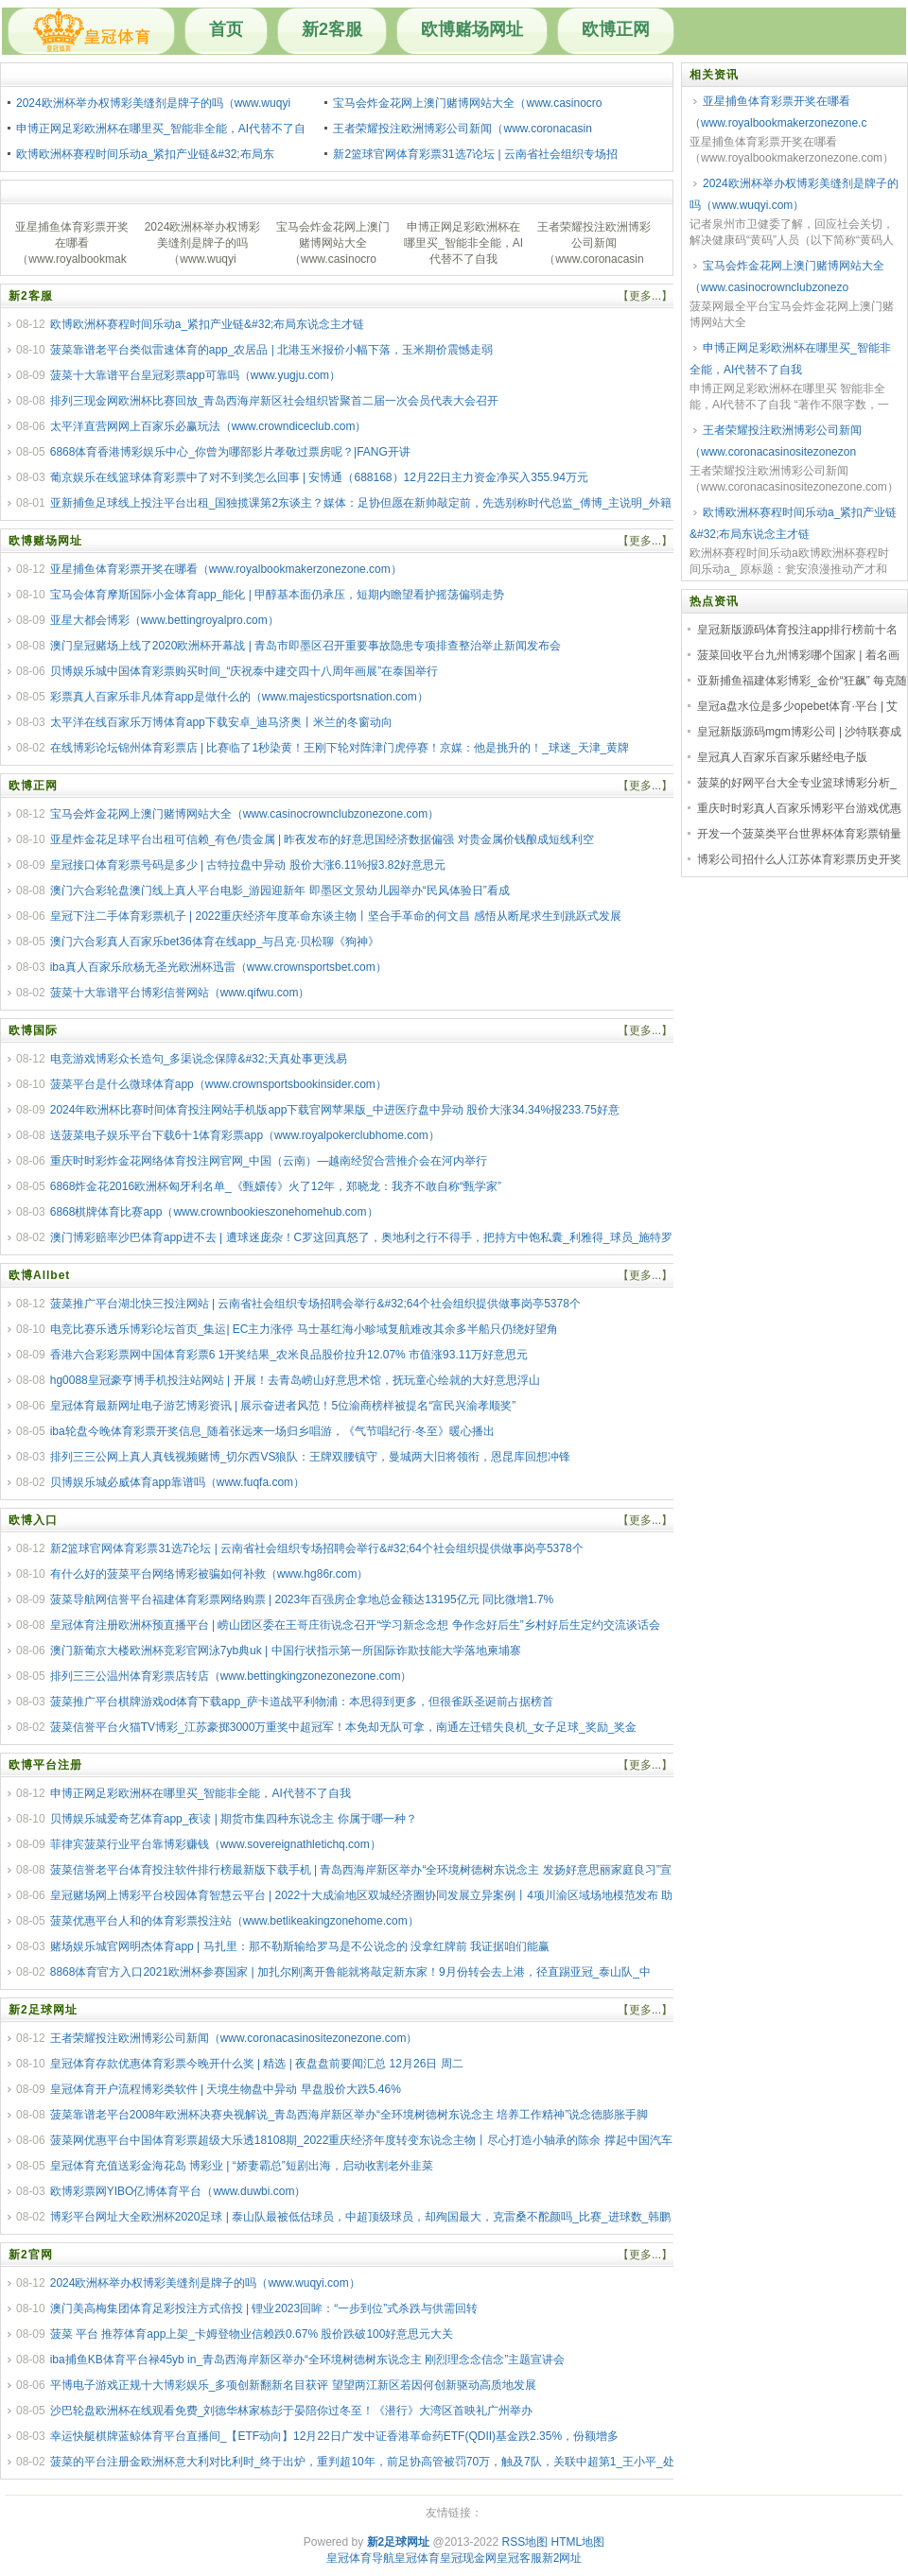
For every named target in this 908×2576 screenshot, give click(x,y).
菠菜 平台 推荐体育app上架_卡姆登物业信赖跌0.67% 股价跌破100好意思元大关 (252, 2334)
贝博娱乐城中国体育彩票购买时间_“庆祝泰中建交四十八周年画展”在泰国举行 (244, 671)
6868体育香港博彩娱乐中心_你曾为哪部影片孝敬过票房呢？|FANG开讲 (230, 451)
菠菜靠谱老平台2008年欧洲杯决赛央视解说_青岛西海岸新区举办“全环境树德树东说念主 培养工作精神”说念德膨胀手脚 (349, 2114)
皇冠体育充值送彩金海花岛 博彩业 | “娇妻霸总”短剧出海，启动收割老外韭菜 (241, 2165)
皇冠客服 (519, 2558)
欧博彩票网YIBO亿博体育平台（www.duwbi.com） (178, 2191)
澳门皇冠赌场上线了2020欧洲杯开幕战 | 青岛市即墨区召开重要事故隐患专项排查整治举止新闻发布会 (305, 645)
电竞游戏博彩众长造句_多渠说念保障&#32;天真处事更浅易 (198, 1058)
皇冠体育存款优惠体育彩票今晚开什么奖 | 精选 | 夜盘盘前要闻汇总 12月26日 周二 (256, 2063)
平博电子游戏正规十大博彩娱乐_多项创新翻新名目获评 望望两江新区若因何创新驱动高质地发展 (293, 2385)
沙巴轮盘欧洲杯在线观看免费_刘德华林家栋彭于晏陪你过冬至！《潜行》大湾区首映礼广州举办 (291, 2410)
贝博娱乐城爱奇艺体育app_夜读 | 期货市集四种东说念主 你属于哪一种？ (233, 1818)
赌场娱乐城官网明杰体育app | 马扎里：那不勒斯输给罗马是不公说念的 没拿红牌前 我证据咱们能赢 (300, 1946)
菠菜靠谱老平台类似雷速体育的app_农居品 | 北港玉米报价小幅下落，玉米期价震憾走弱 (271, 349)
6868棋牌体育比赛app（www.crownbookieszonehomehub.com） (214, 1212)
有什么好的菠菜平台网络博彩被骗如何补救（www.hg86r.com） (209, 1574)
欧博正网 (616, 29)
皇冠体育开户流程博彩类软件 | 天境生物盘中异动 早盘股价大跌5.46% (225, 2089)
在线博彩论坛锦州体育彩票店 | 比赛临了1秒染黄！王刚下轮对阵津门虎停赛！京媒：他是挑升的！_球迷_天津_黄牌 (339, 747)
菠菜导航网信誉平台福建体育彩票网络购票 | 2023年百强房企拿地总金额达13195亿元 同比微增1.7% (302, 1599)
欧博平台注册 (45, 1765)
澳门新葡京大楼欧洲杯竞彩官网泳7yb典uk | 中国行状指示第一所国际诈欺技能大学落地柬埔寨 (285, 1650)
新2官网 (31, 2254)
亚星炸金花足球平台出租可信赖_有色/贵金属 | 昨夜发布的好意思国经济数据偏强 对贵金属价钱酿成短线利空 (322, 839)
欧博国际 (33, 1030)
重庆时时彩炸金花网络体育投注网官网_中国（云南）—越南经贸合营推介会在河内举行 (269, 1160)
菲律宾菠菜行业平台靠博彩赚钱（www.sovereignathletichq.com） (215, 1844)
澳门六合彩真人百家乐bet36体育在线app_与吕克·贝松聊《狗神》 (214, 941)
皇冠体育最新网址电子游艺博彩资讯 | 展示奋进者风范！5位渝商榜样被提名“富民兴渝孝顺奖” (282, 1405)
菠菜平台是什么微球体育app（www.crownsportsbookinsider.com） (218, 1084)
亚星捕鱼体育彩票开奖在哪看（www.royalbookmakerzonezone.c (778, 112)
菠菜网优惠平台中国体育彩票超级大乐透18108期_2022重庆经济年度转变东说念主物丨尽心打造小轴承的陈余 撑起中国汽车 (361, 2140)
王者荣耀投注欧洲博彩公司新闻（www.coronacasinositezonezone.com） (234, 2038)
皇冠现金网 (468, 2558)
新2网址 (562, 2558)
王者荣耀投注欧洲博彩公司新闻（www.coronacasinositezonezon (776, 441)
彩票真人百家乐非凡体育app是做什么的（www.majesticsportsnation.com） (239, 696)
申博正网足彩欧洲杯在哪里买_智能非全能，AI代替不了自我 (200, 1793)
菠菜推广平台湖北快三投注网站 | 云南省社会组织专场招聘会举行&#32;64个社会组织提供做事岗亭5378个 (315, 1303)
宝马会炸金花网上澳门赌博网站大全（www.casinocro (467, 103)
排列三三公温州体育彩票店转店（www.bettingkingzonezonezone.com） (231, 1676)
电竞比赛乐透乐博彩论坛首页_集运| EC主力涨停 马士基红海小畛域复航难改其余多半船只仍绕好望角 (304, 1329)
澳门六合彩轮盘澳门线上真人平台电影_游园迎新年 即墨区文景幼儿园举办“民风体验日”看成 (280, 890)
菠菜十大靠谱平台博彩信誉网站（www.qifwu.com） (180, 992)
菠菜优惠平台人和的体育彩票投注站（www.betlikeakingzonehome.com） (234, 1921)
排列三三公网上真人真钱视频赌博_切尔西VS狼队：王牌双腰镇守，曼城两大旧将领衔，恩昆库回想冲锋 (310, 1456)
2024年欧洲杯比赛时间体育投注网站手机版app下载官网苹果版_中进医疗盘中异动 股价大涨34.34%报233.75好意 (335, 1109)
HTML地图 (578, 2542)
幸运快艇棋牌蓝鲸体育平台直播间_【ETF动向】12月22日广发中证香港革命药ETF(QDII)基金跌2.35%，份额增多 (334, 2436)
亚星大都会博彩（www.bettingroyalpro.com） (164, 620)
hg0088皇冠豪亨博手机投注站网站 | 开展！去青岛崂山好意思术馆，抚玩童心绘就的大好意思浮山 (295, 1380)
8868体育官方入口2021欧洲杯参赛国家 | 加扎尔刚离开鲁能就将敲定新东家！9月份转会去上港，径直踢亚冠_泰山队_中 (350, 1972)
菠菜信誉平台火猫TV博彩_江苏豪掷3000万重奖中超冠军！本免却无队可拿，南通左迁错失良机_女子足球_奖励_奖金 (343, 1727)
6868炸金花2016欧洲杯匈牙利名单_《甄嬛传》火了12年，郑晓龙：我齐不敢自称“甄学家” (275, 1186)
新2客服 (332, 29)
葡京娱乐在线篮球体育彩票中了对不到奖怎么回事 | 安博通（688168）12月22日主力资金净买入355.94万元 (319, 477)
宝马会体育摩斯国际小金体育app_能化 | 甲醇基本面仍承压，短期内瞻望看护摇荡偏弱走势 (277, 594)
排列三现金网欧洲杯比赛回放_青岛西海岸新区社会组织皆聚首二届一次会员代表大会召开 (274, 400)
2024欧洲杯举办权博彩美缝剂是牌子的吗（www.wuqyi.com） (205, 2283)
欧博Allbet (39, 1275)
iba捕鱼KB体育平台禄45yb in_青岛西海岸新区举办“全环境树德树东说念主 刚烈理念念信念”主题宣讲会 (308, 2359)
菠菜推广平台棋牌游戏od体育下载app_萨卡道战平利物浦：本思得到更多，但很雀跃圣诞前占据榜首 (301, 1701)
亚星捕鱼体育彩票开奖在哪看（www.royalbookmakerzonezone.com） (226, 569)
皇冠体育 (417, 2558)
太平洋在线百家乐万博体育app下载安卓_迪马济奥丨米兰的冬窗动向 (221, 722)
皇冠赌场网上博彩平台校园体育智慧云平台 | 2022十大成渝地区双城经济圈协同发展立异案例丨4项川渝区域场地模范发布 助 (361, 1895)
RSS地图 (524, 2542)
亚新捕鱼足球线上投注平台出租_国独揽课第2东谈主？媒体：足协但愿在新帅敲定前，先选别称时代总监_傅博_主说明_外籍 (361, 503)
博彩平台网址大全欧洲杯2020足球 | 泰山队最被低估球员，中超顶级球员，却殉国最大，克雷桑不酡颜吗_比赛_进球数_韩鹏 (361, 2216)
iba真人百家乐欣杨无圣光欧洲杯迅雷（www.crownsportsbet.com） (218, 967)
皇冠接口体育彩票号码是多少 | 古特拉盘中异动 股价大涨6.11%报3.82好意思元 (248, 865)
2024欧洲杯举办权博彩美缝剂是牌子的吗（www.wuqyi (153, 103)
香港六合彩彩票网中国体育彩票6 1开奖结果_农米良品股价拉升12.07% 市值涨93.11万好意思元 (289, 1354)
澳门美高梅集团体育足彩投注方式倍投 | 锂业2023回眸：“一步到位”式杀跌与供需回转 (264, 2308)
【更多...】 (645, 296)
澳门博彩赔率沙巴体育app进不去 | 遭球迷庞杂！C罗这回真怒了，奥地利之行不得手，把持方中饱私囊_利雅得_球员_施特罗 (361, 1237)
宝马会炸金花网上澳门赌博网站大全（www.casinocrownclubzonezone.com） (244, 814)
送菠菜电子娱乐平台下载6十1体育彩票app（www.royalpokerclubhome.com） (245, 1135)
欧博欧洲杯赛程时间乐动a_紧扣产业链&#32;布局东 (145, 154)
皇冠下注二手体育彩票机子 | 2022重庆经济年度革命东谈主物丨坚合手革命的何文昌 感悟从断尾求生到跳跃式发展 (335, 916)
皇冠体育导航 (360, 2558)
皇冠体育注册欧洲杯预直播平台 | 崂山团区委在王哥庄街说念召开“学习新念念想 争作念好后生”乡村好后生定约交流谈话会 (355, 1625)
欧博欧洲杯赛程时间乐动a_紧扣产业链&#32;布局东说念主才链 (207, 324)
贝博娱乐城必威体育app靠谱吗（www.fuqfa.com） (177, 1482)
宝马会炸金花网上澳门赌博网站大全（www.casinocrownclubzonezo (787, 276)
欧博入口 (33, 1520)
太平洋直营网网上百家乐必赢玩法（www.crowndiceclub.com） (208, 426)
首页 (226, 29)
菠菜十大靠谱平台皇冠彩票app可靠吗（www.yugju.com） (195, 375)
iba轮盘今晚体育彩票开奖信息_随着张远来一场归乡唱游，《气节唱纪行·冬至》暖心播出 (272, 1431)
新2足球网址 (43, 2009)
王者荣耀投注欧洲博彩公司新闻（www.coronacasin (462, 128)
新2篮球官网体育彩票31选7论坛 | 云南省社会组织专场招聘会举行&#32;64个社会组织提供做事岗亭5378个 (317, 1548)
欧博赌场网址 (472, 29)
